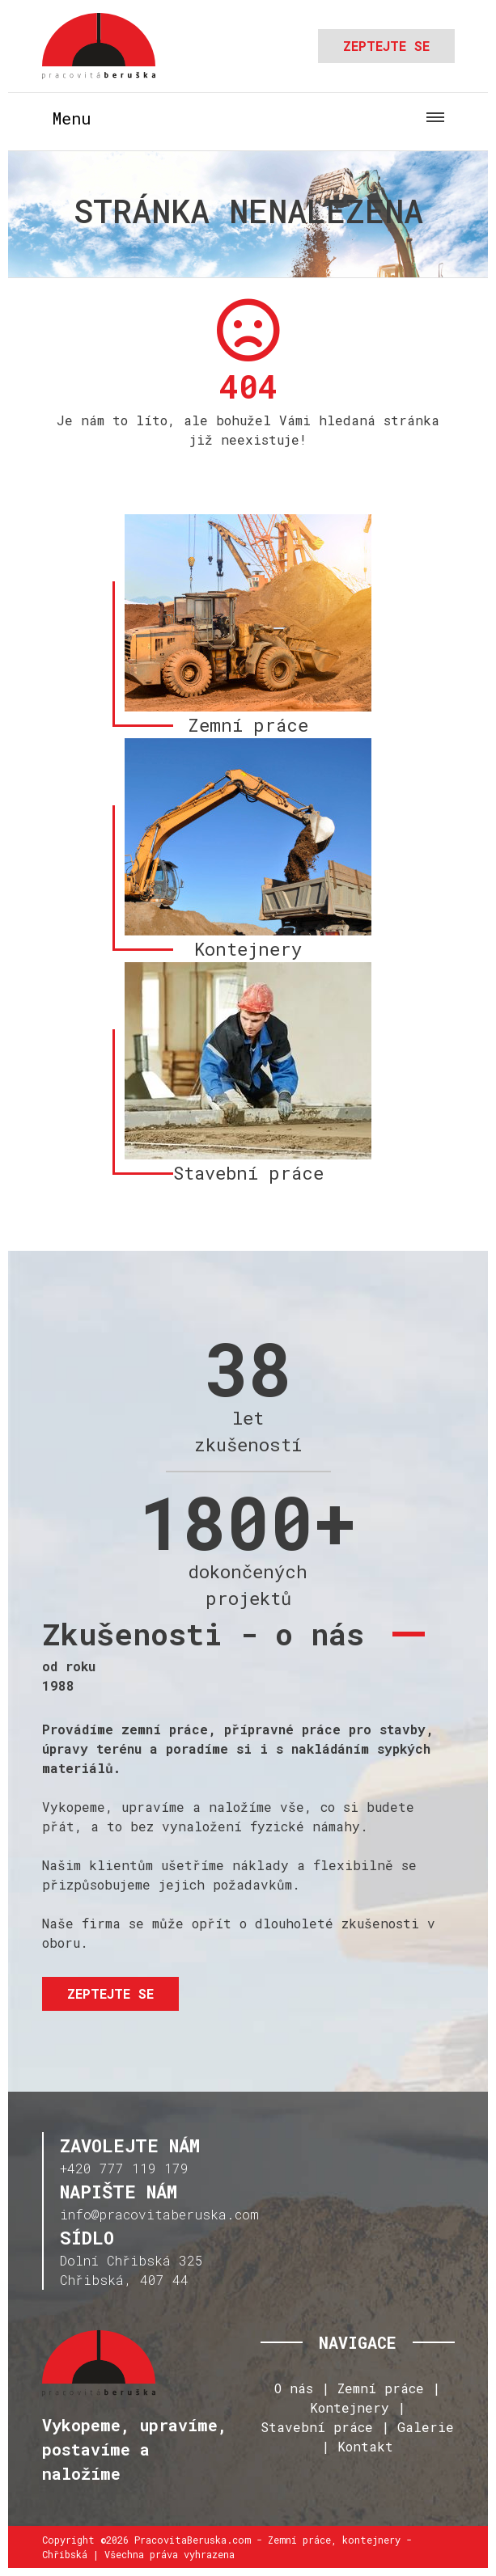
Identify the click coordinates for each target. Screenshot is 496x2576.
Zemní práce (380, 2388)
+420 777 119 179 (124, 2168)
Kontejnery (349, 2407)
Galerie (425, 2426)
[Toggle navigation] (248, 118)
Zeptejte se (386, 45)
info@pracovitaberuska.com (159, 2214)
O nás (293, 2388)
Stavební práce (317, 2426)
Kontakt (365, 2446)
